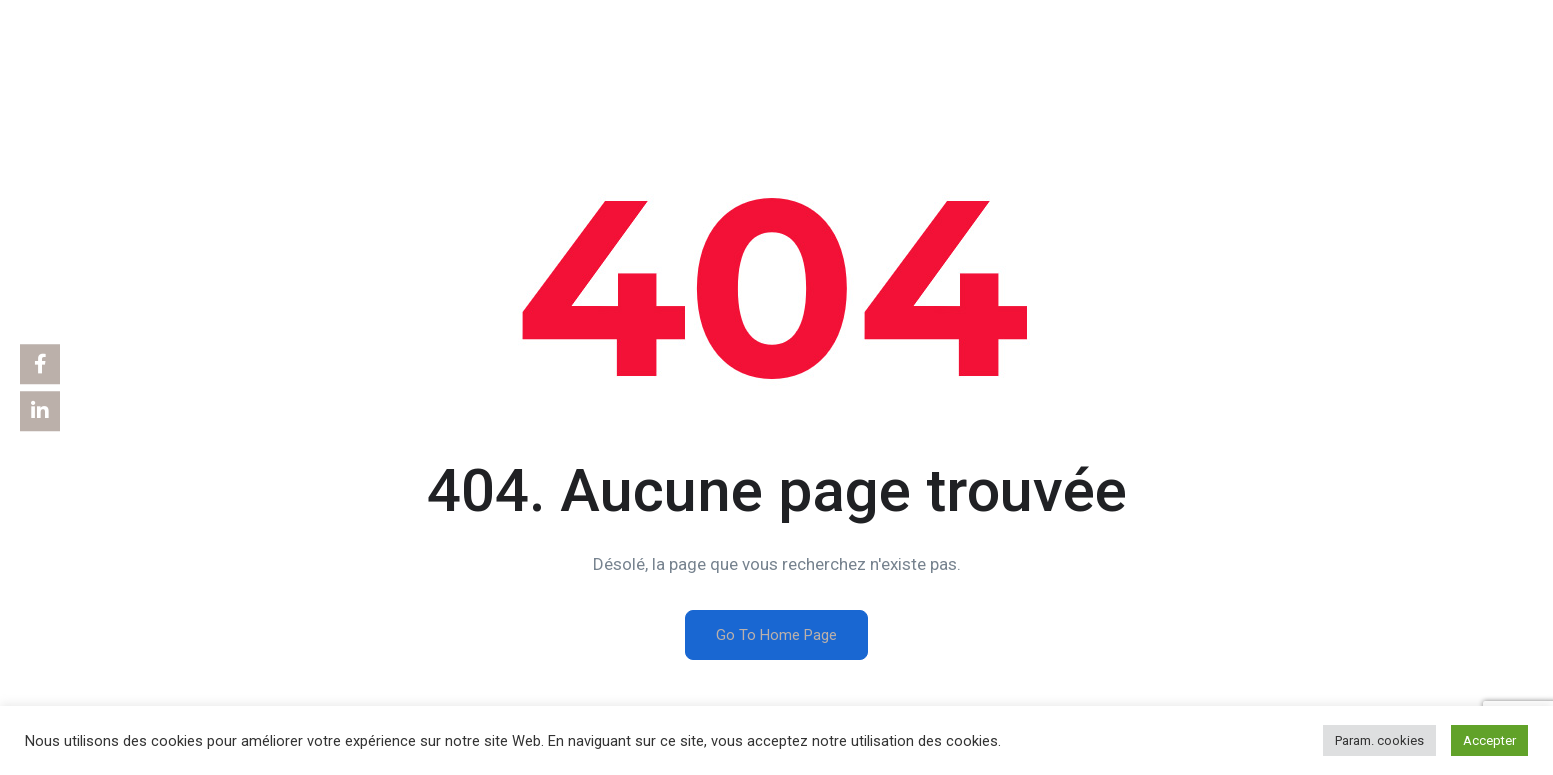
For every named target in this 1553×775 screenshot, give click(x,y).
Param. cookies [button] (1379, 740)
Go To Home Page (776, 635)
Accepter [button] (1489, 740)
